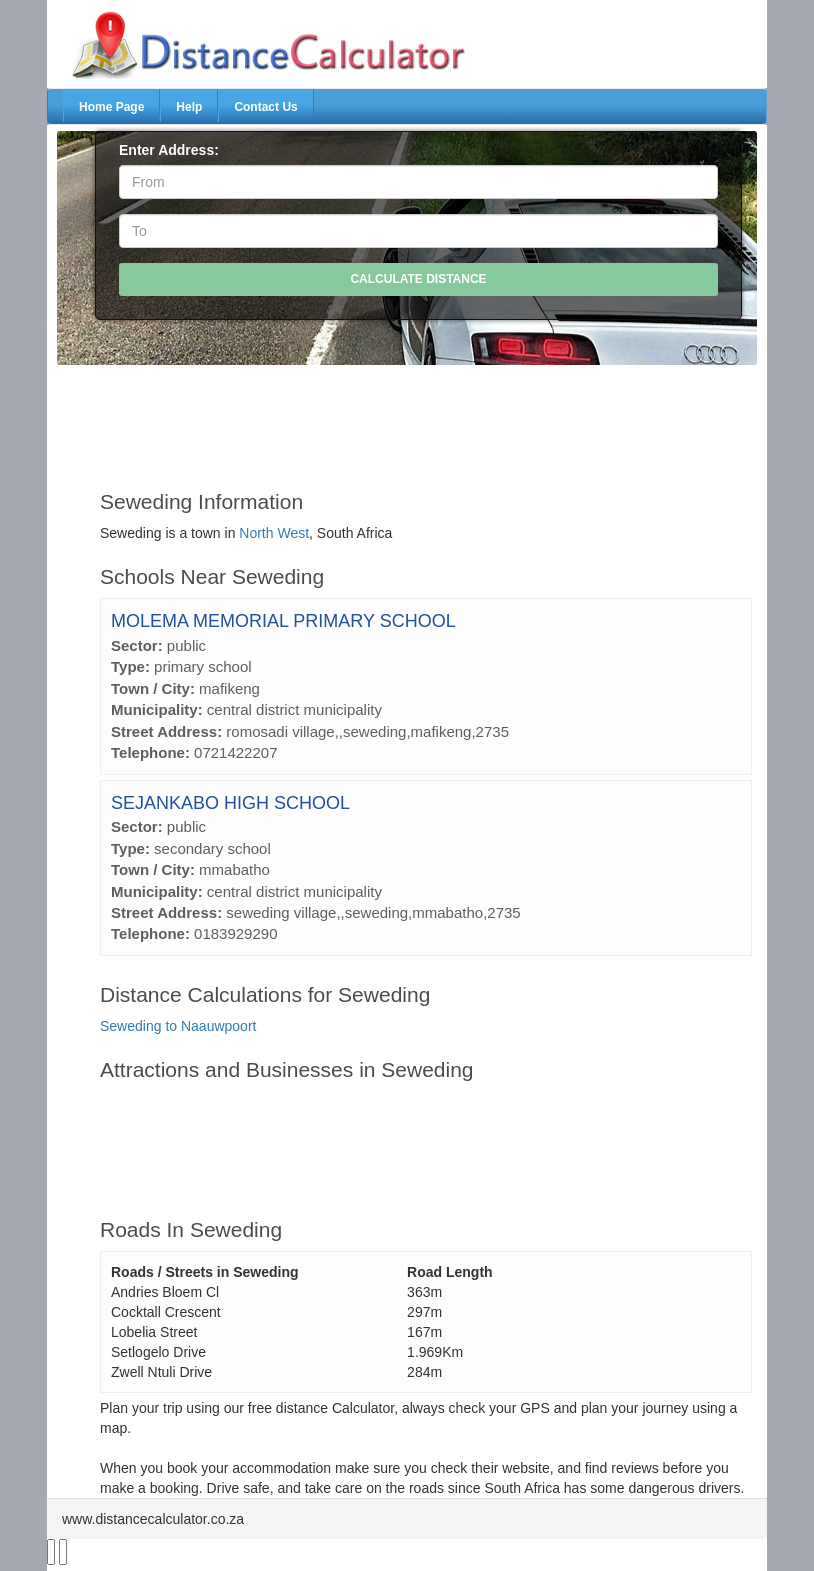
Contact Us (265, 107)
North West (274, 533)
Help (189, 107)
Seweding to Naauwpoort (178, 1026)
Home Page (111, 107)
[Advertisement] (426, 418)
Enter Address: (169, 150)
